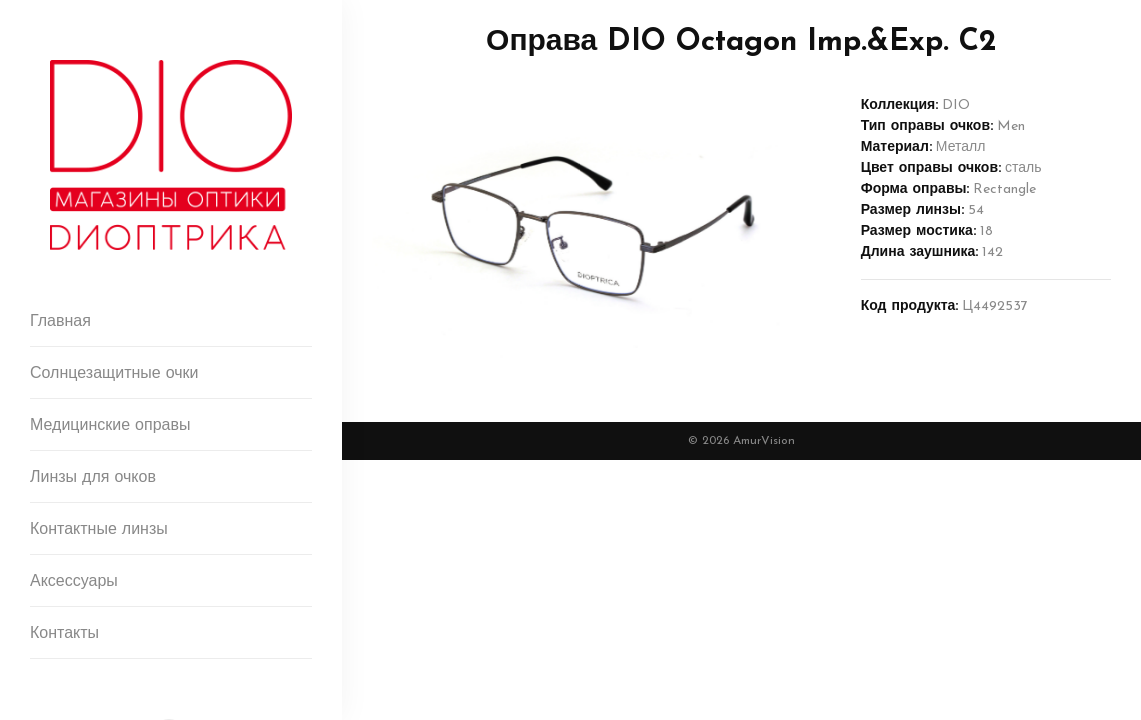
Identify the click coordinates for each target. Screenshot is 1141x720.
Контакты (64, 634)
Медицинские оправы (110, 426)
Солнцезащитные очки (114, 374)
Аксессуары (74, 582)
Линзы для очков (93, 478)
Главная (60, 322)
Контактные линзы (99, 530)
